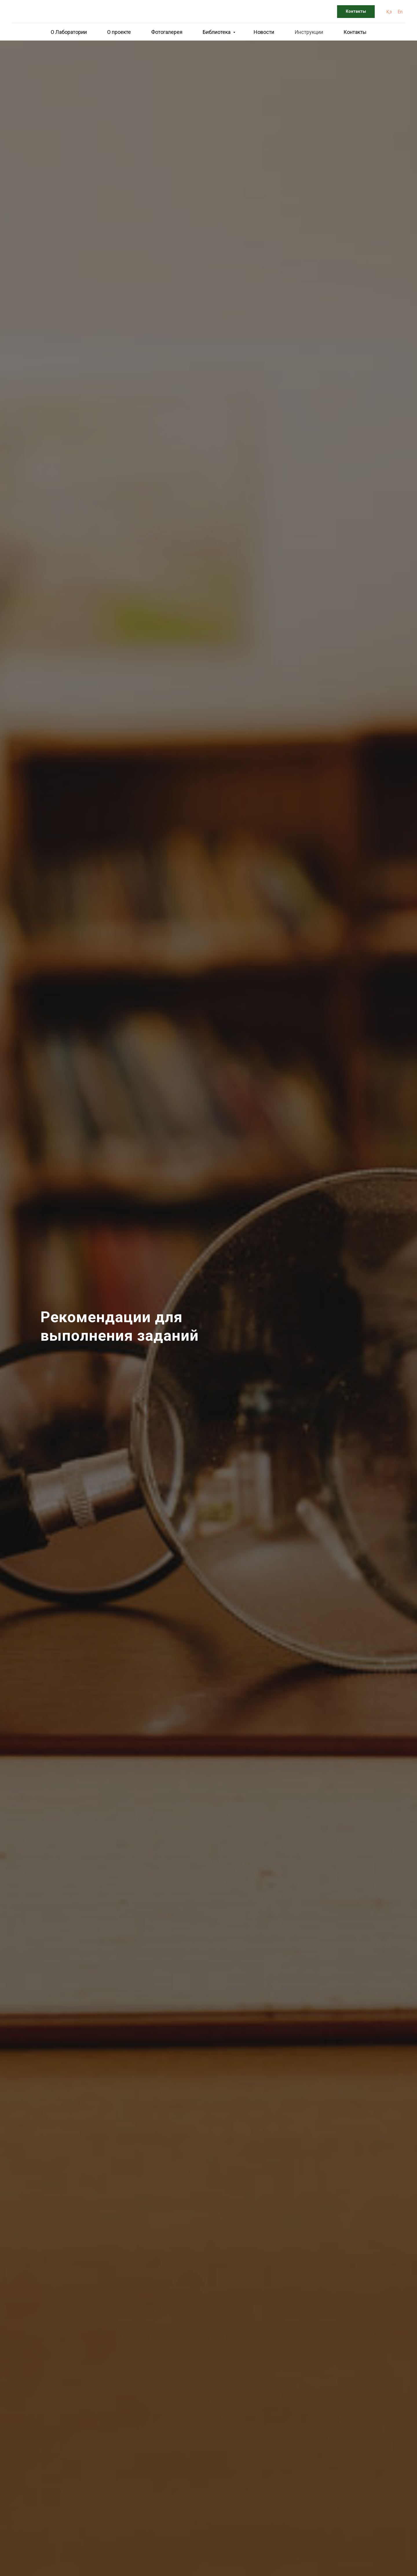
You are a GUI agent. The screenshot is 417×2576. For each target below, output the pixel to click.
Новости (264, 32)
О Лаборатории (69, 32)
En (400, 11)
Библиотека (217, 32)
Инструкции (309, 32)
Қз (389, 11)
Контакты (355, 32)
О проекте (119, 32)
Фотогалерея (166, 32)
